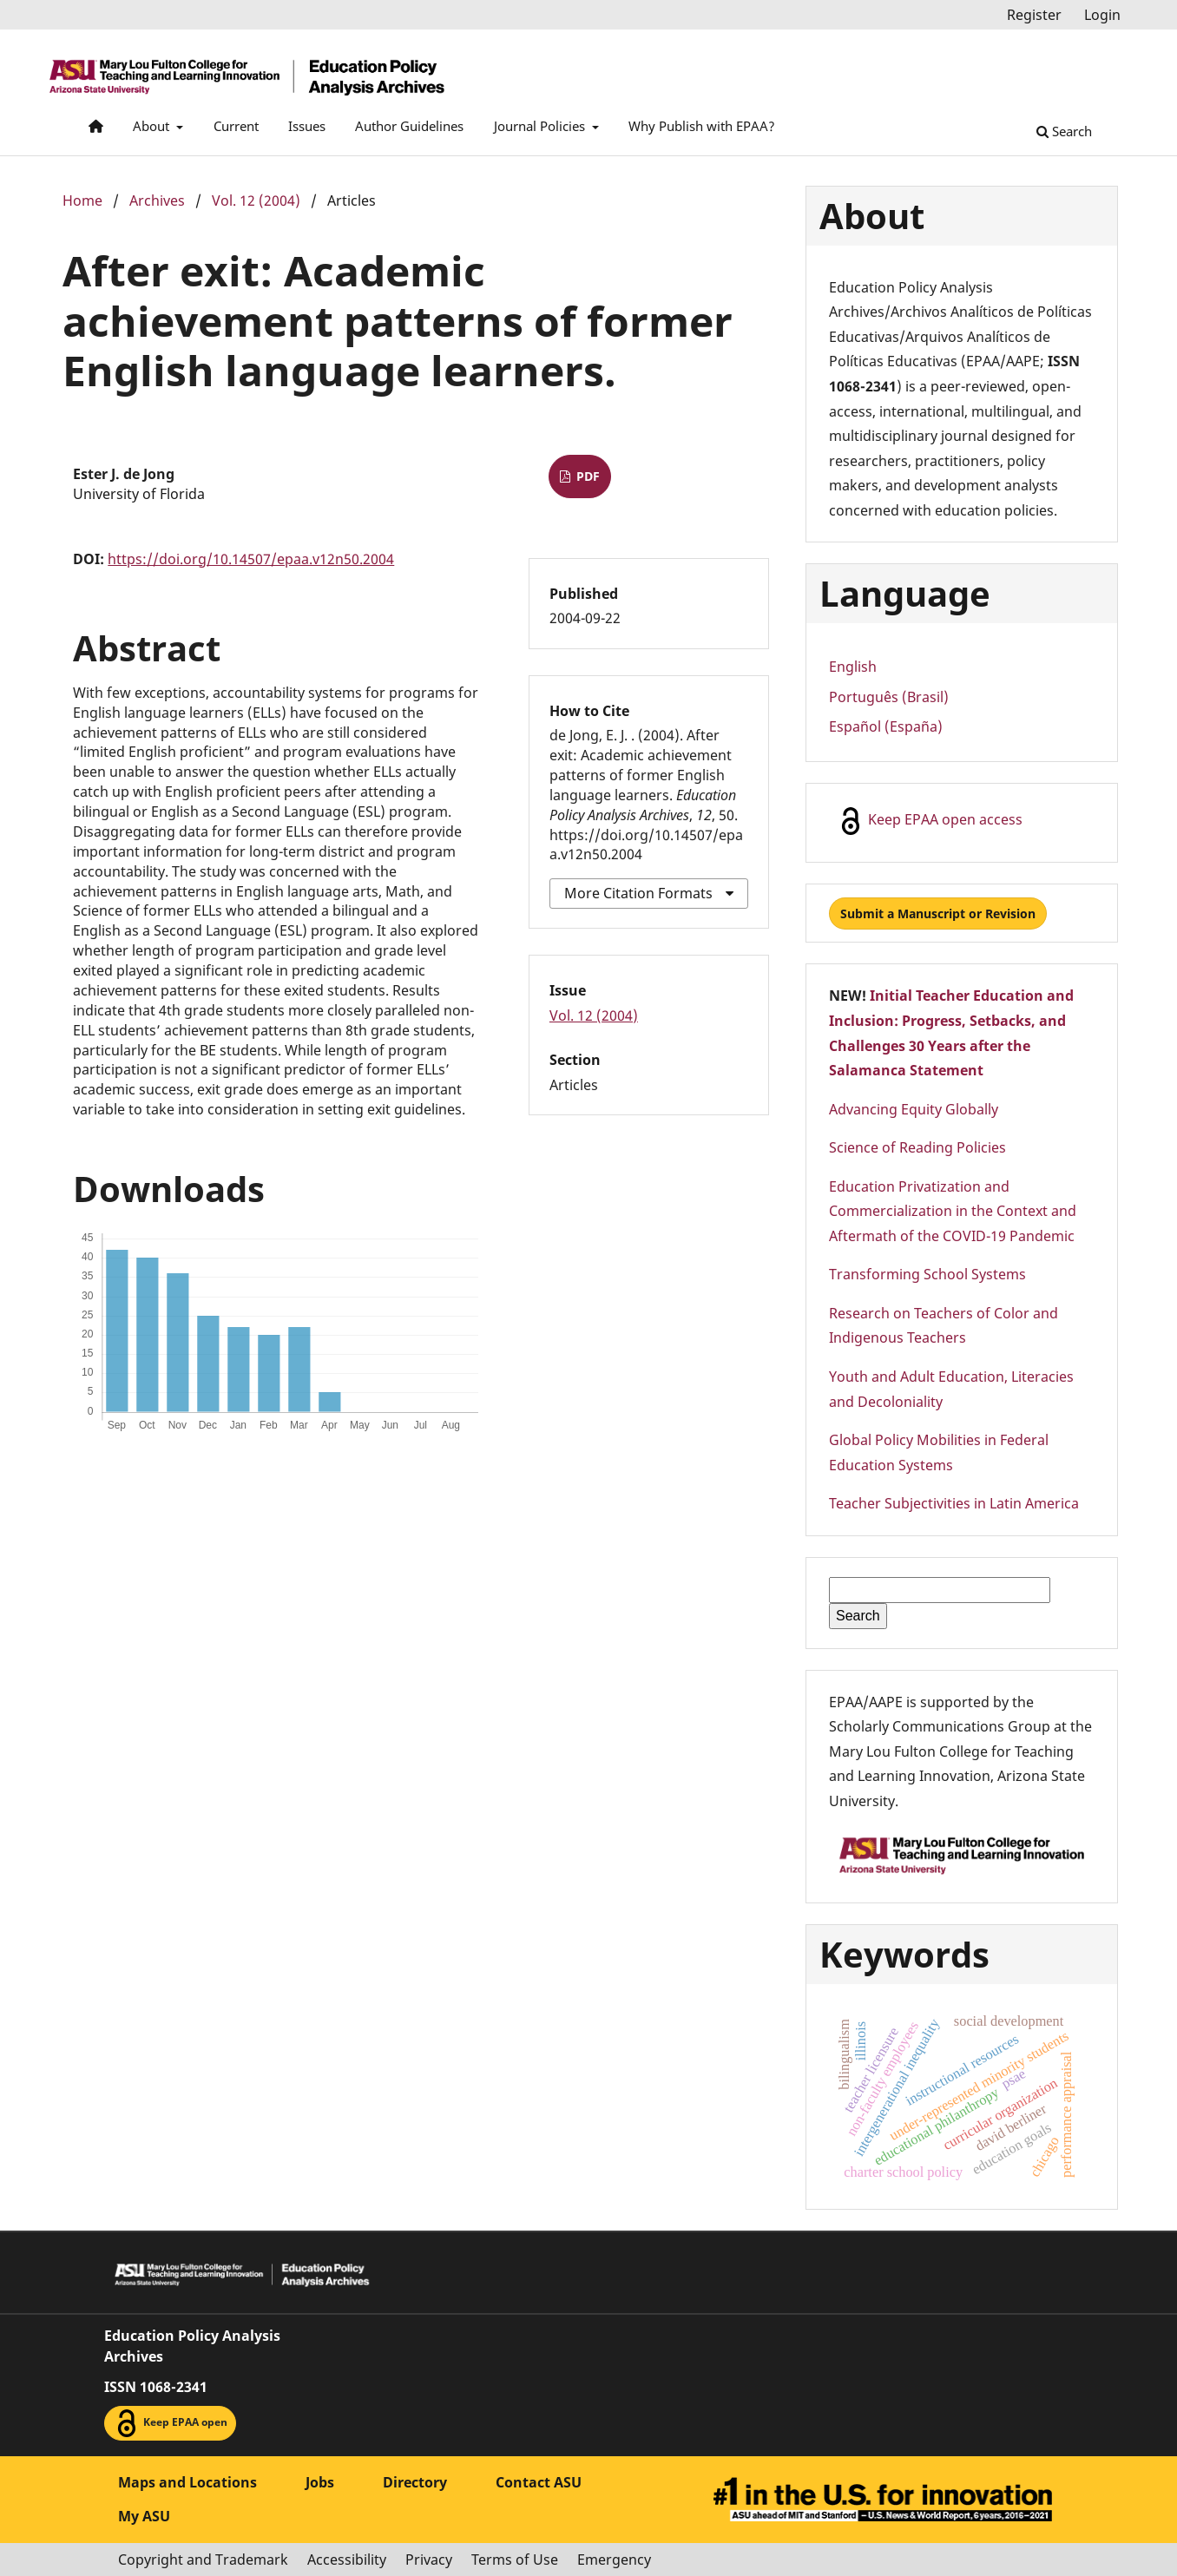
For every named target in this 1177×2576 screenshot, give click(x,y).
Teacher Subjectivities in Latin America (954, 1503)
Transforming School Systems (927, 1274)
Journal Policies (541, 126)
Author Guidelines (409, 126)
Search (1064, 131)
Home (82, 200)
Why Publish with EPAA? (701, 126)
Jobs (320, 2482)
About (153, 126)
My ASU (144, 2516)
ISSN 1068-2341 (155, 2386)
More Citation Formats (638, 893)
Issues (306, 126)
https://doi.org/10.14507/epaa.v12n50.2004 (251, 558)
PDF (586, 476)
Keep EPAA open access (929, 821)
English (853, 666)
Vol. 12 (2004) (256, 200)
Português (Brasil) (889, 696)
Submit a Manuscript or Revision (938, 913)
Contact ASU (539, 2482)
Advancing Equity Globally (913, 1109)
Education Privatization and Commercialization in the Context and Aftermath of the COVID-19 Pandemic (952, 1211)
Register (1034, 14)
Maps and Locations (187, 2482)
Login (1102, 14)
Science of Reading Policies (917, 1147)
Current (236, 126)
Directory (415, 2482)
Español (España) (886, 726)
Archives (157, 200)
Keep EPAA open (170, 2423)
